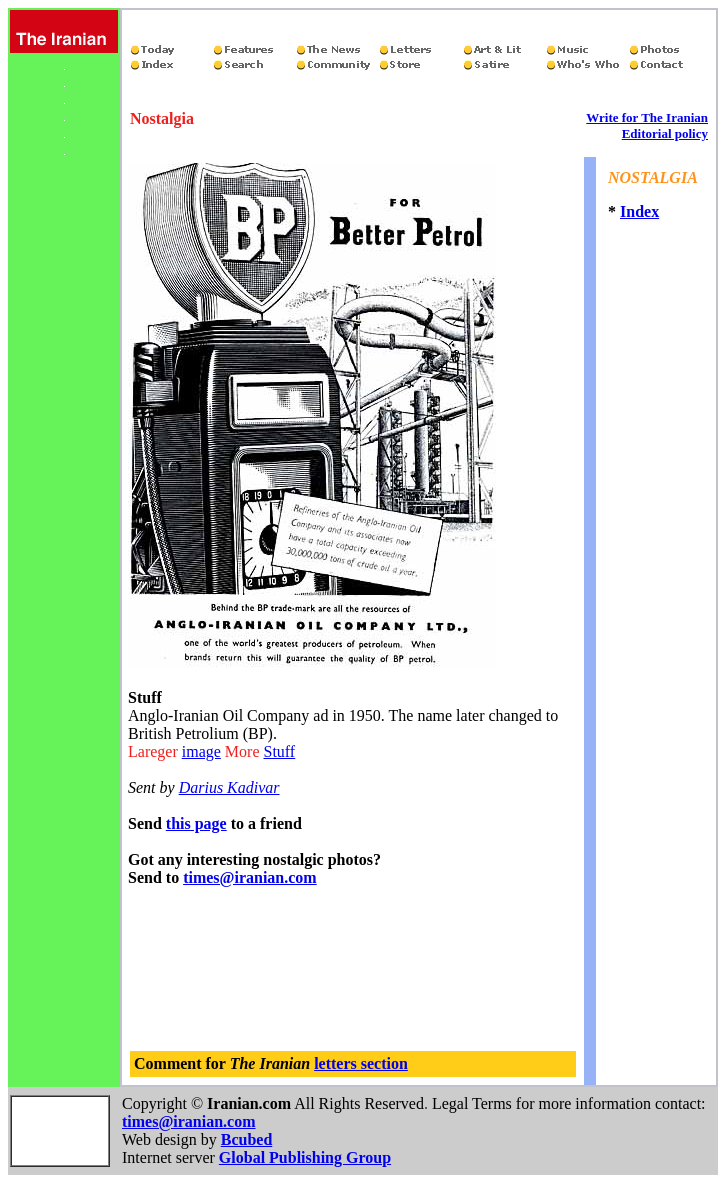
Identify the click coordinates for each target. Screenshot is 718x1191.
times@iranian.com (250, 877)
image (201, 751)
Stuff (279, 751)
